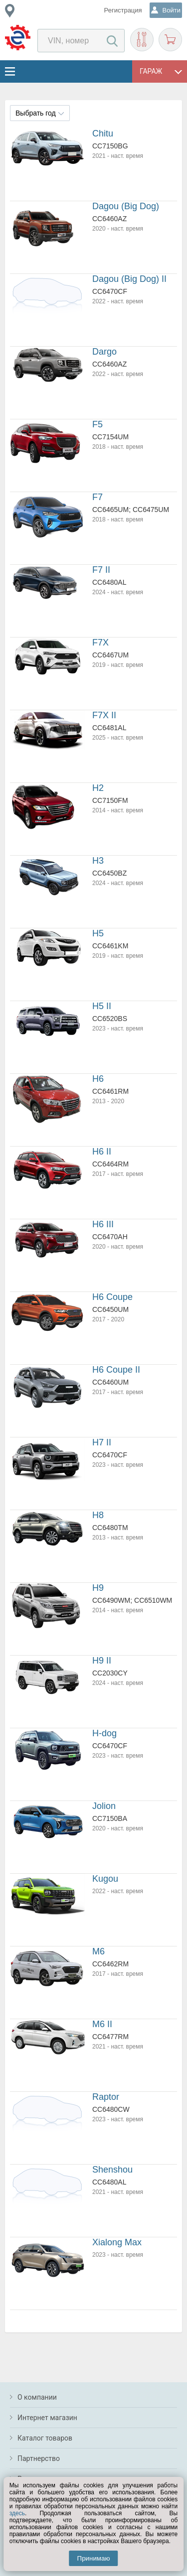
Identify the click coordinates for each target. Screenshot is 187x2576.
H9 (98, 1588)
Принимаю (93, 2558)
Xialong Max (117, 2242)
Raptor (105, 2097)
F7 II (101, 570)
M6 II (102, 2024)
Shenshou (112, 2170)
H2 (98, 788)
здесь (17, 2513)
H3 (98, 861)
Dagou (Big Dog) (125, 206)
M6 (98, 1951)
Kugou (105, 1879)
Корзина (170, 39)
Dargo (104, 352)
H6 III (103, 1224)
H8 (98, 1515)
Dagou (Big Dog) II (129, 279)
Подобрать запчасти (142, 39)
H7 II (101, 1442)
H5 (98, 933)
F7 (97, 497)
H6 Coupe (112, 1297)
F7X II (104, 715)
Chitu (102, 133)
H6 (98, 1079)
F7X (100, 642)
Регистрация (123, 10)
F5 (97, 424)
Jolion (104, 1806)
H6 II (101, 1152)
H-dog (104, 1733)
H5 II (101, 1006)
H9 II (101, 1661)
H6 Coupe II (116, 1370)
